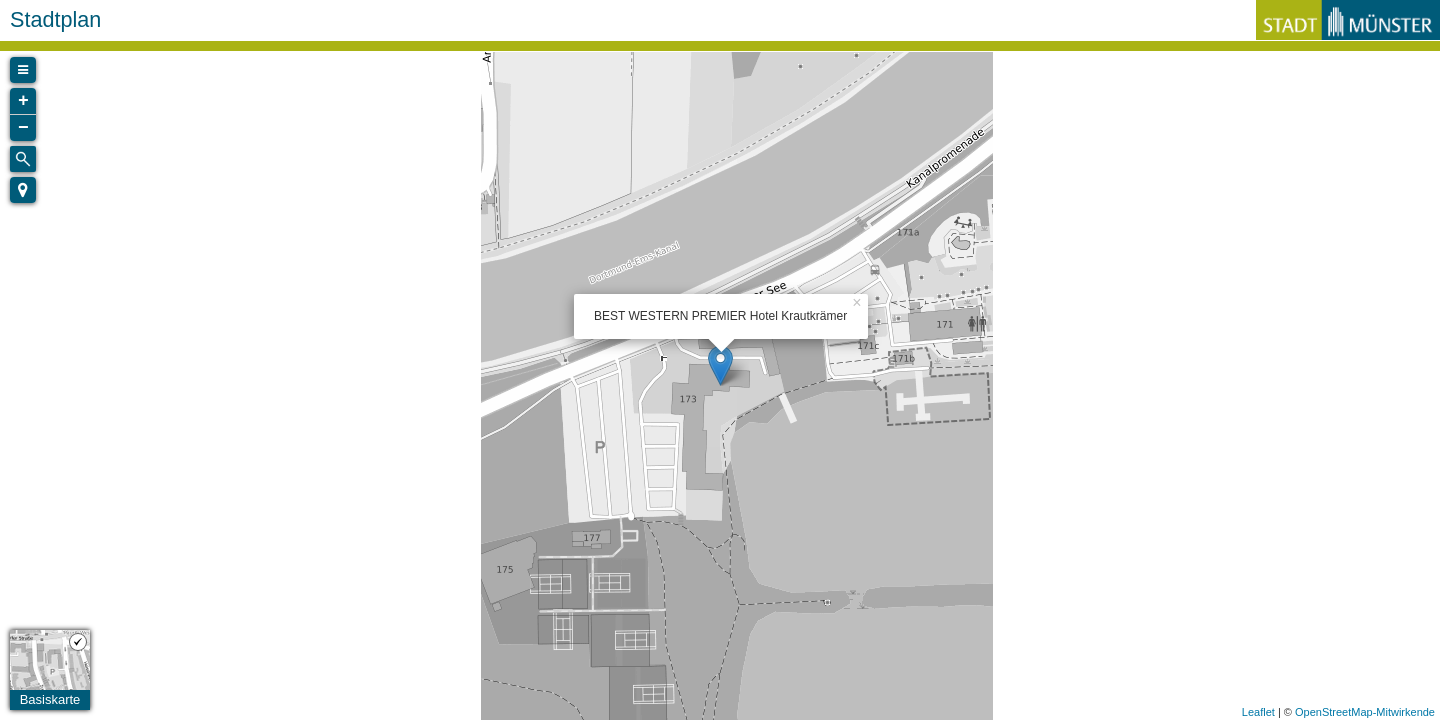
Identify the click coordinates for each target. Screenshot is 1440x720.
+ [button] (23, 101)
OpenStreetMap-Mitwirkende (1365, 712)
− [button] (23, 128)
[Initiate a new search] (23, 159)
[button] (23, 190)
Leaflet (1258, 712)
